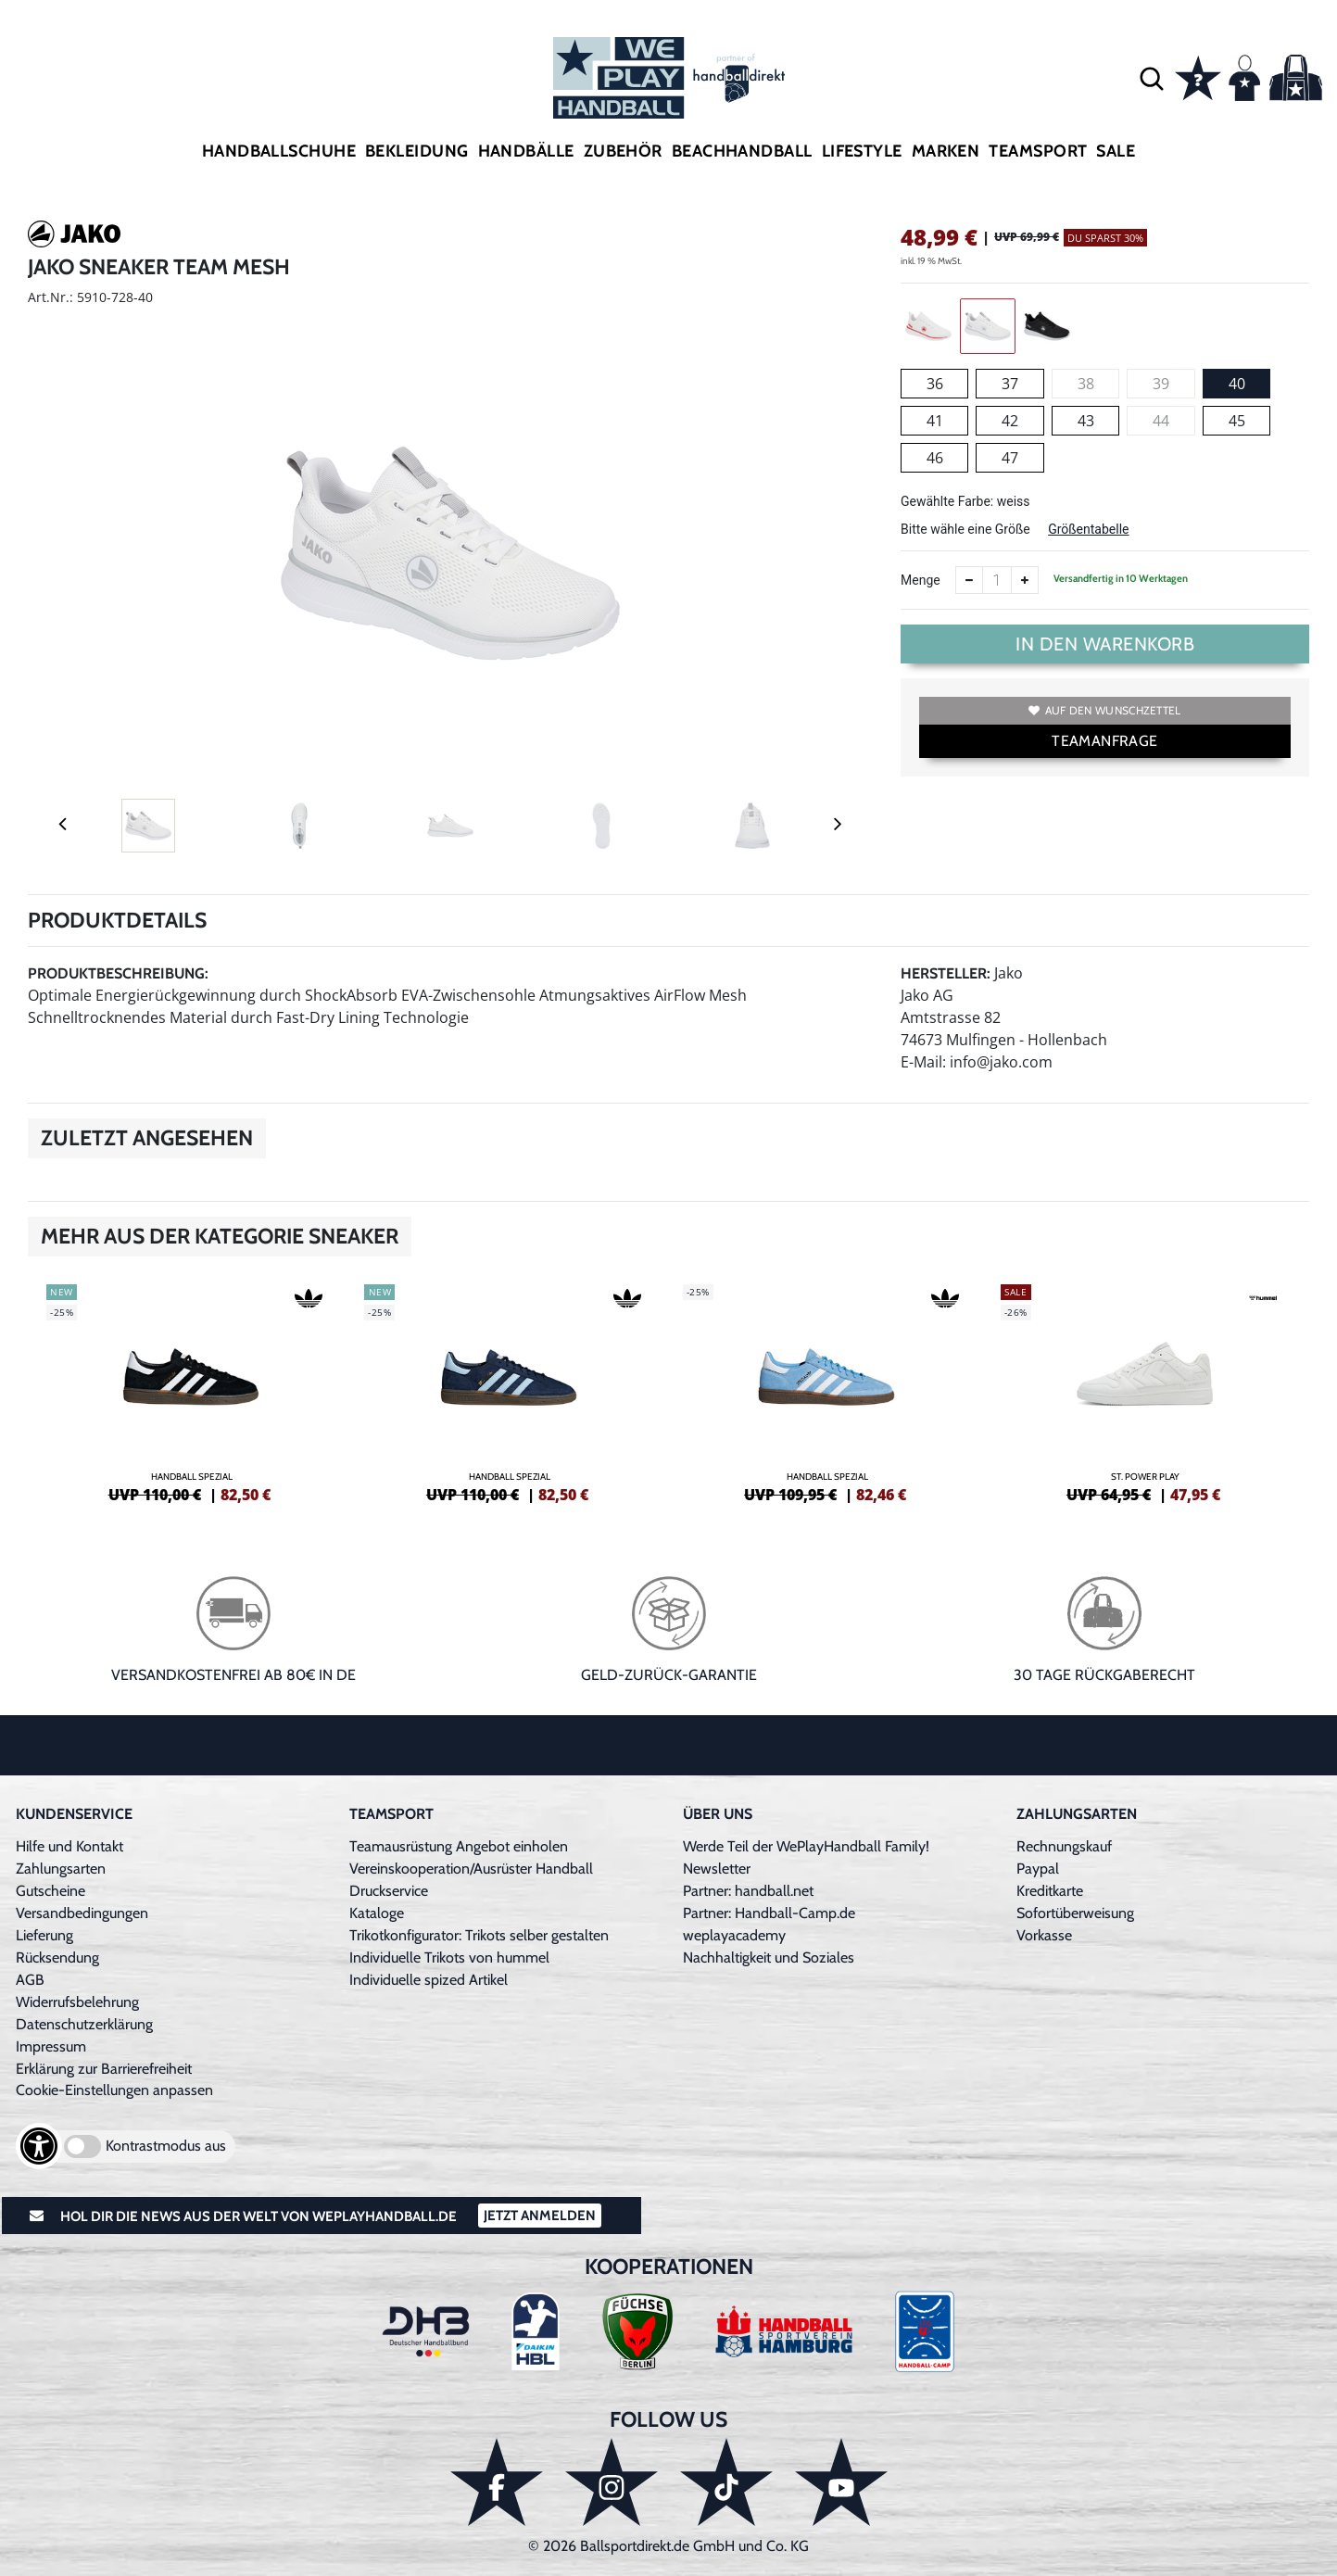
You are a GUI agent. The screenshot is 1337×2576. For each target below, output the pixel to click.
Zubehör (623, 151)
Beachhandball (742, 151)
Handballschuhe (279, 151)
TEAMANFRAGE (1104, 741)
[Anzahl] (997, 580)
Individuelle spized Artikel (428, 1980)
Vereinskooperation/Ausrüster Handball (471, 1868)
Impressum (51, 2046)
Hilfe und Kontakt (69, 1846)
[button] (1151, 77)
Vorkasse (1044, 1935)
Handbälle (526, 151)
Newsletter (716, 1868)
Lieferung (44, 1935)
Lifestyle (862, 151)
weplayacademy (734, 1935)
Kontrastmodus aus (166, 2145)
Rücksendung (57, 1957)
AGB (30, 1980)
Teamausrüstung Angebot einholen (458, 1846)
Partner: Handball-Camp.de (769, 1913)
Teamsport (1038, 151)
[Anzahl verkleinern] (969, 580)
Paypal (1037, 1868)
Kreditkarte (1049, 1891)
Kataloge (376, 1913)
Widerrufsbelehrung (77, 2002)
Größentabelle (1088, 529)
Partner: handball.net (748, 1891)
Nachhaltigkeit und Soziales (768, 1957)
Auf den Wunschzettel (1104, 710)
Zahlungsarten (61, 1868)
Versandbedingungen (82, 1913)
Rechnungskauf (1064, 1846)
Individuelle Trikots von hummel (449, 1957)
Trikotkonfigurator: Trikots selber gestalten (479, 1935)
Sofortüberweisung (1075, 1913)
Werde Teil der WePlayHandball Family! (806, 1846)
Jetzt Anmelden (540, 2215)
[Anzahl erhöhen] (1025, 580)
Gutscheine (50, 1891)
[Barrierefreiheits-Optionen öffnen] (39, 2146)
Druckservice (388, 1891)
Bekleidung (417, 151)
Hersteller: (945, 973)
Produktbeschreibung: (118, 973)
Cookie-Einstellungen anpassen (114, 2090)
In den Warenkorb (1104, 644)
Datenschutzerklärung (84, 2024)
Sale (1115, 151)
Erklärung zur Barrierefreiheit (104, 2068)
